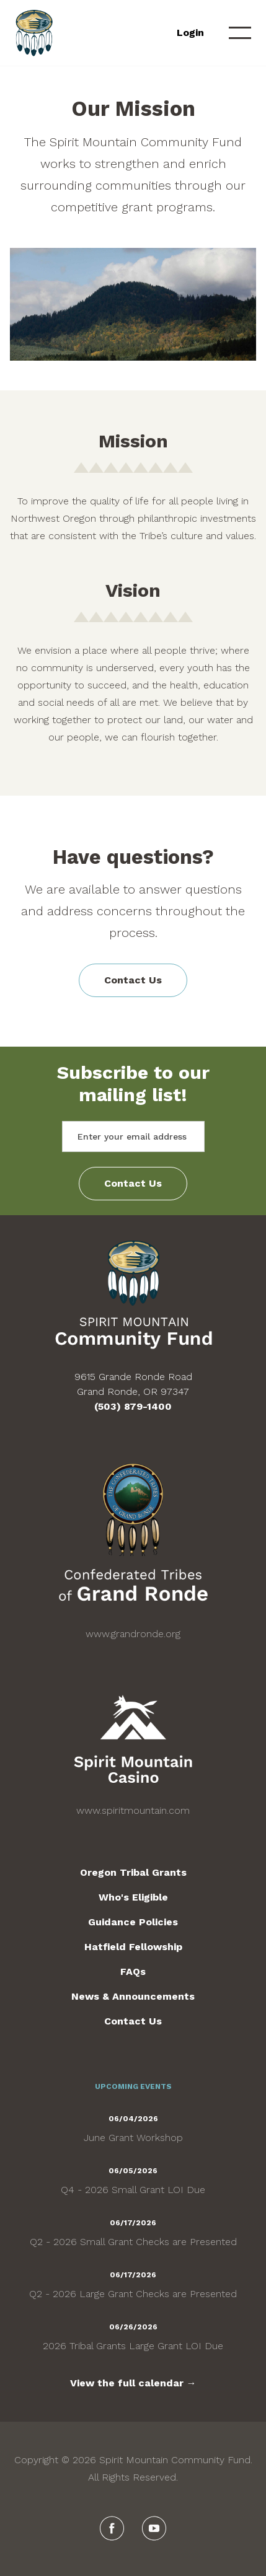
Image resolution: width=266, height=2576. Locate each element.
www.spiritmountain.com (133, 1810)
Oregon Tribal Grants (133, 1872)
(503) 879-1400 (133, 1406)
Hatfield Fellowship (133, 1947)
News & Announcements (133, 1996)
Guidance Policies (133, 1922)
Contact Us (133, 980)
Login (190, 32)
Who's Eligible (133, 1897)
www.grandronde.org (133, 1634)
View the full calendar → (133, 2383)
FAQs (133, 1971)
